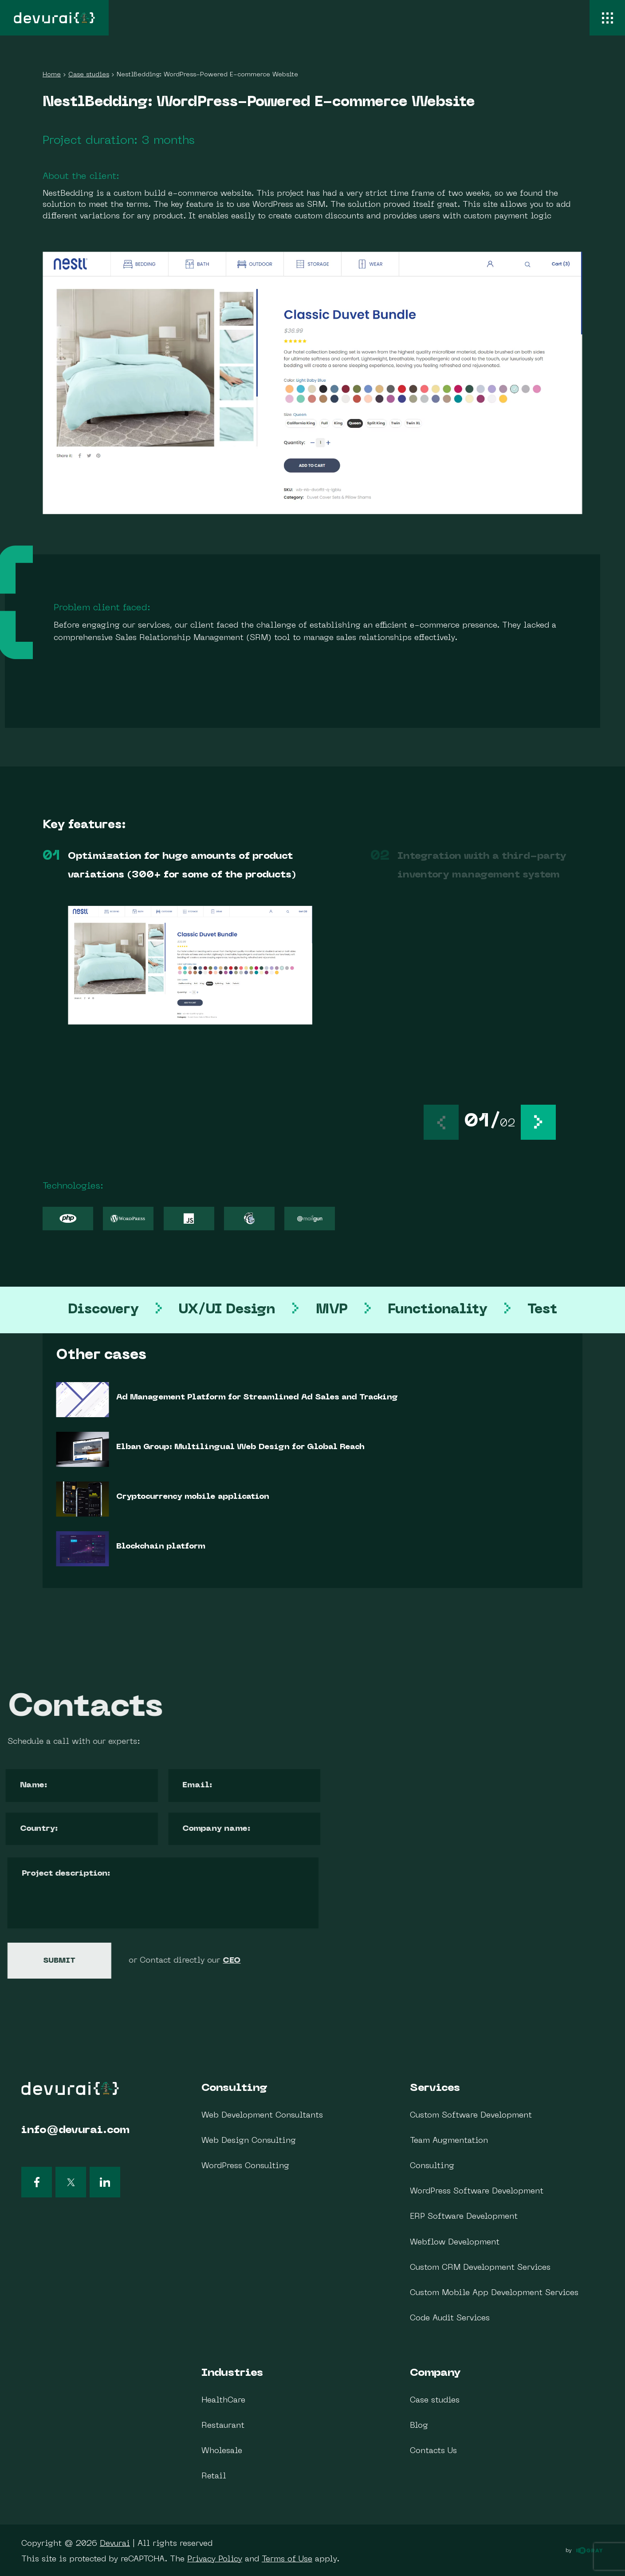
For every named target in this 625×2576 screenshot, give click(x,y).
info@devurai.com (75, 2130)
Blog (419, 2426)
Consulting (234, 2088)
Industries (232, 2373)
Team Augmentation (449, 2141)
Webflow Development (454, 2242)
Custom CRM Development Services (480, 2268)
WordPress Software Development (476, 2191)
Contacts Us (433, 2451)
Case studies (435, 2400)
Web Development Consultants (262, 2115)
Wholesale (221, 2451)
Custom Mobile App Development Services (494, 2293)
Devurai (115, 2544)
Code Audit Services (450, 2318)
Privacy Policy (214, 2559)
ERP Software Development (464, 2216)
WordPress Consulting (245, 2166)
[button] (538, 1122)
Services (435, 2088)
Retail (213, 2476)
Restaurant (222, 2426)
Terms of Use (287, 2559)
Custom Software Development (471, 2115)
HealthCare (223, 2400)
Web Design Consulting (248, 2141)
